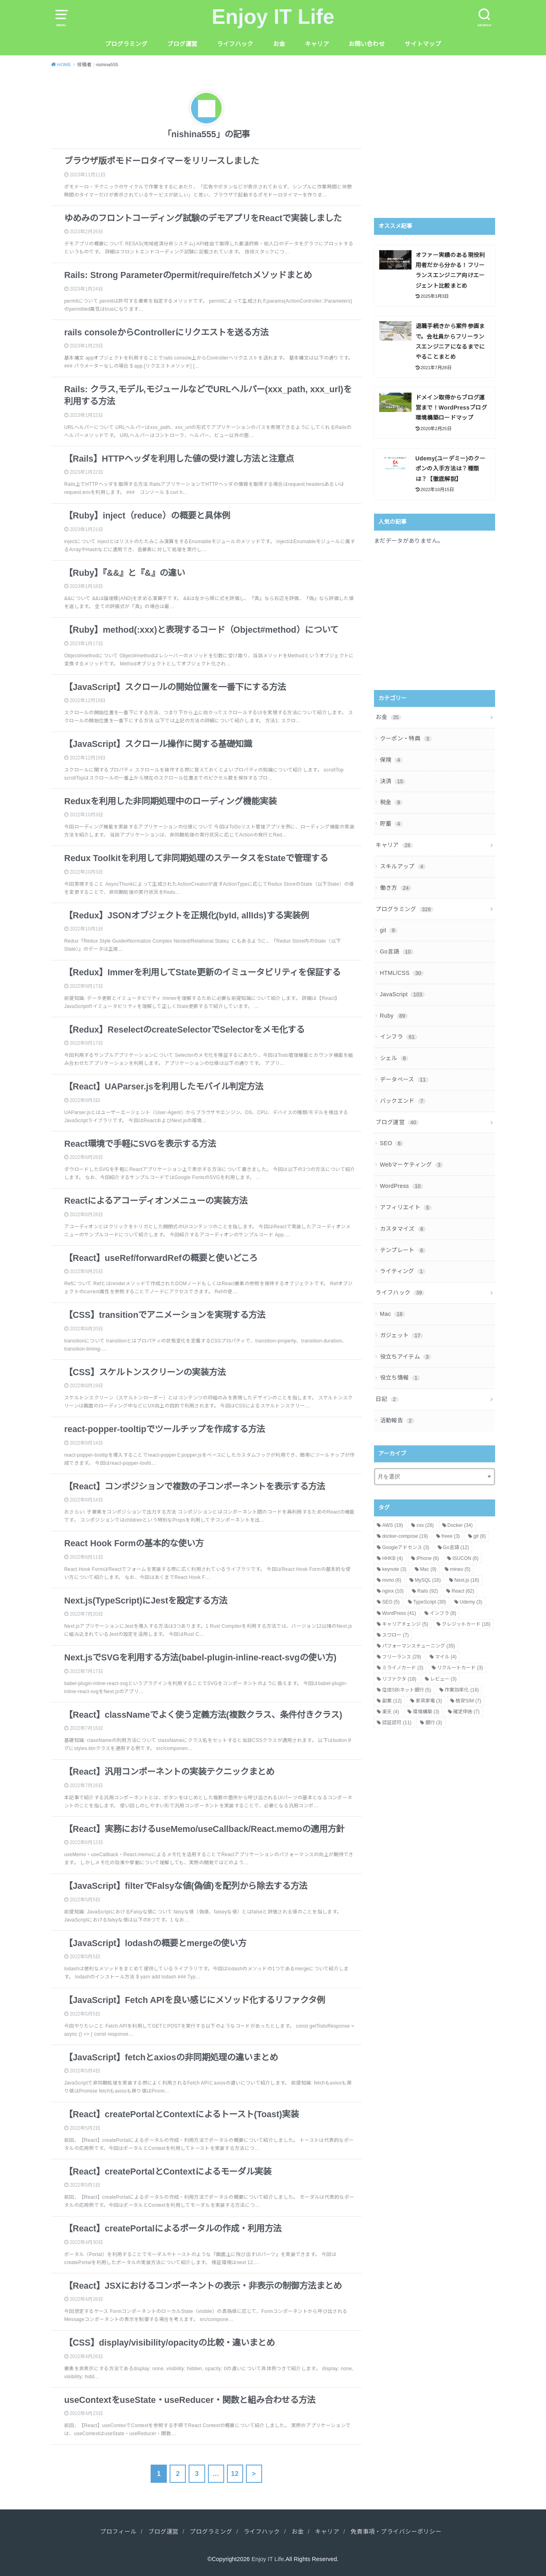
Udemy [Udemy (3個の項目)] (471, 1602)
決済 (393, 781)
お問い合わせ (367, 44)
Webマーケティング (411, 1164)
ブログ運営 (182, 44)
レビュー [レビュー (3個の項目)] (443, 1679)
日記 (387, 1399)
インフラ (398, 1036)
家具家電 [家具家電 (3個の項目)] (429, 1701)
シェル (394, 1058)
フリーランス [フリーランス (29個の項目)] (401, 1657)
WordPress (401, 1186)
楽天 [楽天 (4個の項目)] (390, 1712)
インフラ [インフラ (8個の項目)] (443, 1613)
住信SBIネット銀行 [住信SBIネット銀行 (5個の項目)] (406, 1690)
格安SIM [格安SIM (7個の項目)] (468, 1701)
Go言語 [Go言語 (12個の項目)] (456, 1547)
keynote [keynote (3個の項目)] (394, 1569)
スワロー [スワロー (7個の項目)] (395, 1635)
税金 (391, 802)
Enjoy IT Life (273, 16)
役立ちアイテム (405, 1356)
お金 (279, 44)
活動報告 (397, 1420)
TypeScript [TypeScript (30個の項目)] (429, 1602)
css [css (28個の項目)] (425, 1525)
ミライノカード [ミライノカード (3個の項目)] (402, 1668)
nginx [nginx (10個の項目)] (392, 1591)
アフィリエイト (406, 1207)
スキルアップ (403, 866)
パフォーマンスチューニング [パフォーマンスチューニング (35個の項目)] (418, 1646)
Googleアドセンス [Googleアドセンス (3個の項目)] (405, 1547)
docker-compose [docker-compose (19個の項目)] (405, 1536)
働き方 (396, 887)
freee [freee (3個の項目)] (450, 1536)
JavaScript (402, 994)
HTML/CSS (402, 973)
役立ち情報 (400, 1377)
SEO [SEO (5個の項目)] (390, 1602)
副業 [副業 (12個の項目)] (392, 1701)
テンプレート (403, 1250)
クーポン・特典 (406, 738)
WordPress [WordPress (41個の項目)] (399, 1613)
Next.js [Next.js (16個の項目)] (466, 1580)
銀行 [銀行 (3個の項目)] (433, 1722)
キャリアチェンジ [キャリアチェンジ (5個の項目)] (405, 1624)
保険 (391, 760)
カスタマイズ (403, 1228)
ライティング (403, 1271)
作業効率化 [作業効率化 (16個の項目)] (462, 1690)
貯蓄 (391, 823)
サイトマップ (423, 44)
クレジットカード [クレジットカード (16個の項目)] (466, 1624)
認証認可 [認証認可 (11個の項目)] (397, 1722)
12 (235, 2473)
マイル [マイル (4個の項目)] (446, 1657)
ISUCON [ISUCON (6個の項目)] (465, 1558)
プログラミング (126, 44)
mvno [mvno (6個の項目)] (391, 1580)
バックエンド (403, 1101)
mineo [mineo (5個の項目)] (460, 1569)
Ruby (394, 1015)
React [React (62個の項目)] (463, 1591)
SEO (391, 1143)
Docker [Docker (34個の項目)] (460, 1525)
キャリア (317, 44)
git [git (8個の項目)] (479, 1536)
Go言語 (397, 951)
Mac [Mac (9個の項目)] (428, 1569)
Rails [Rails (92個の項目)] (427, 1591)
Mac (392, 1314)
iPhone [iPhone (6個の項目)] (427, 1558)
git (389, 930)
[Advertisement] (442, 144)
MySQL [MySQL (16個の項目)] (428, 1580)
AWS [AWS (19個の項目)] (392, 1525)
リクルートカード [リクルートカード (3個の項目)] (460, 1668)
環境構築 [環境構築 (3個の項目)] (426, 1712)
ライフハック (235, 44)
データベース (404, 1079)
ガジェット (401, 1335)
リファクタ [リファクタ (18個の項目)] (399, 1679)
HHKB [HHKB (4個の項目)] (392, 1558)
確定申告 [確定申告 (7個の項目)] (466, 1712)
